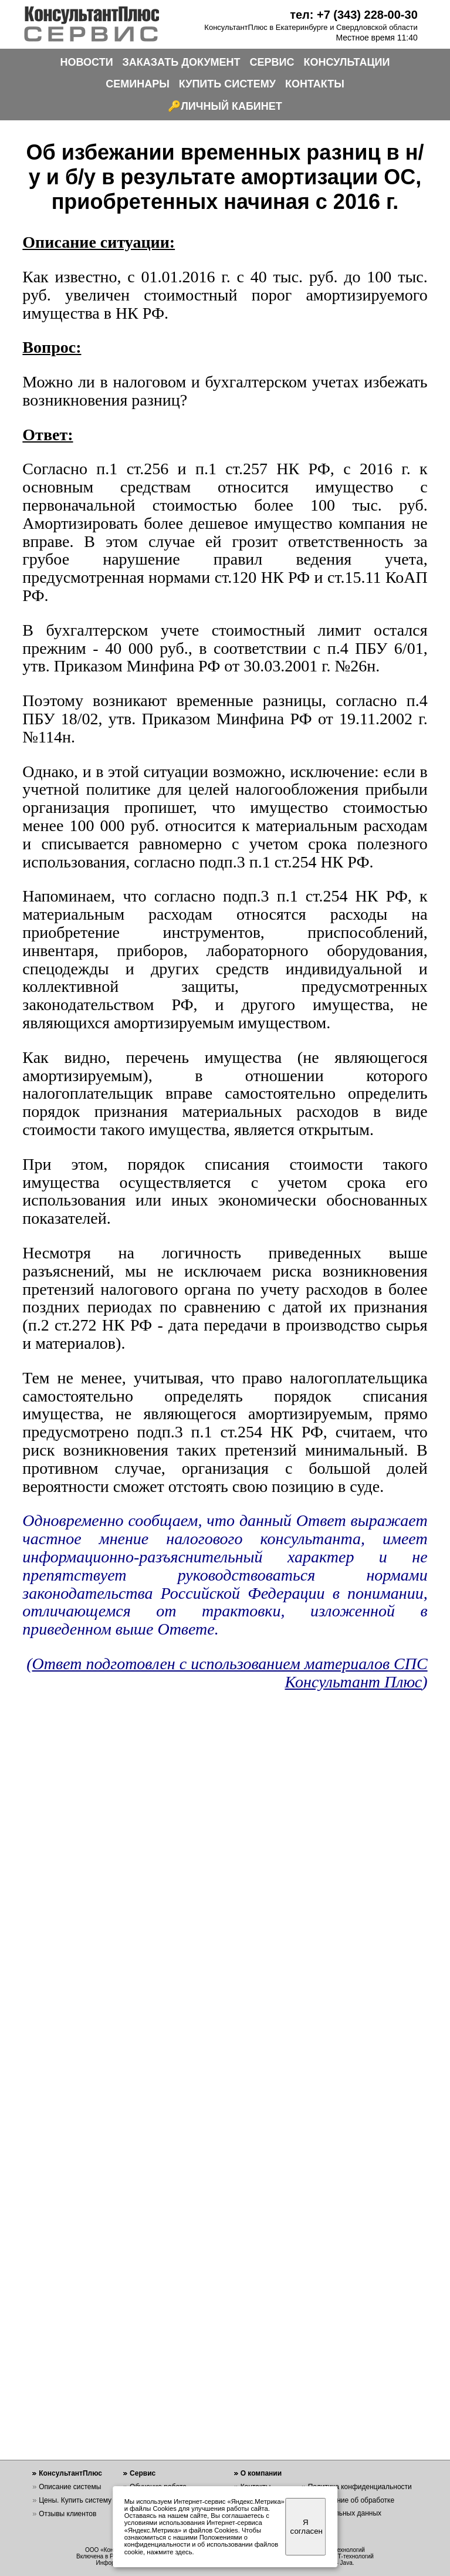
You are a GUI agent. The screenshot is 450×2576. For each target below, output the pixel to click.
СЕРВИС (272, 62)
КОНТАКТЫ (314, 84)
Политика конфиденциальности (360, 2487)
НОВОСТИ (86, 62)
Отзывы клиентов (67, 2514)
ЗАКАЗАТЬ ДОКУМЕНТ (182, 62)
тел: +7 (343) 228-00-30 (354, 14)
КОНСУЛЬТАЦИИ (347, 62)
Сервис (142, 2473)
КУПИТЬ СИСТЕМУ (227, 84)
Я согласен (306, 2527)
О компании (261, 2473)
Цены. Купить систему (75, 2500)
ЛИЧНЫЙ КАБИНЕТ (231, 106)
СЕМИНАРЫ (138, 84)
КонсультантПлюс (70, 2473)
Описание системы (70, 2487)
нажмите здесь (169, 2551)
